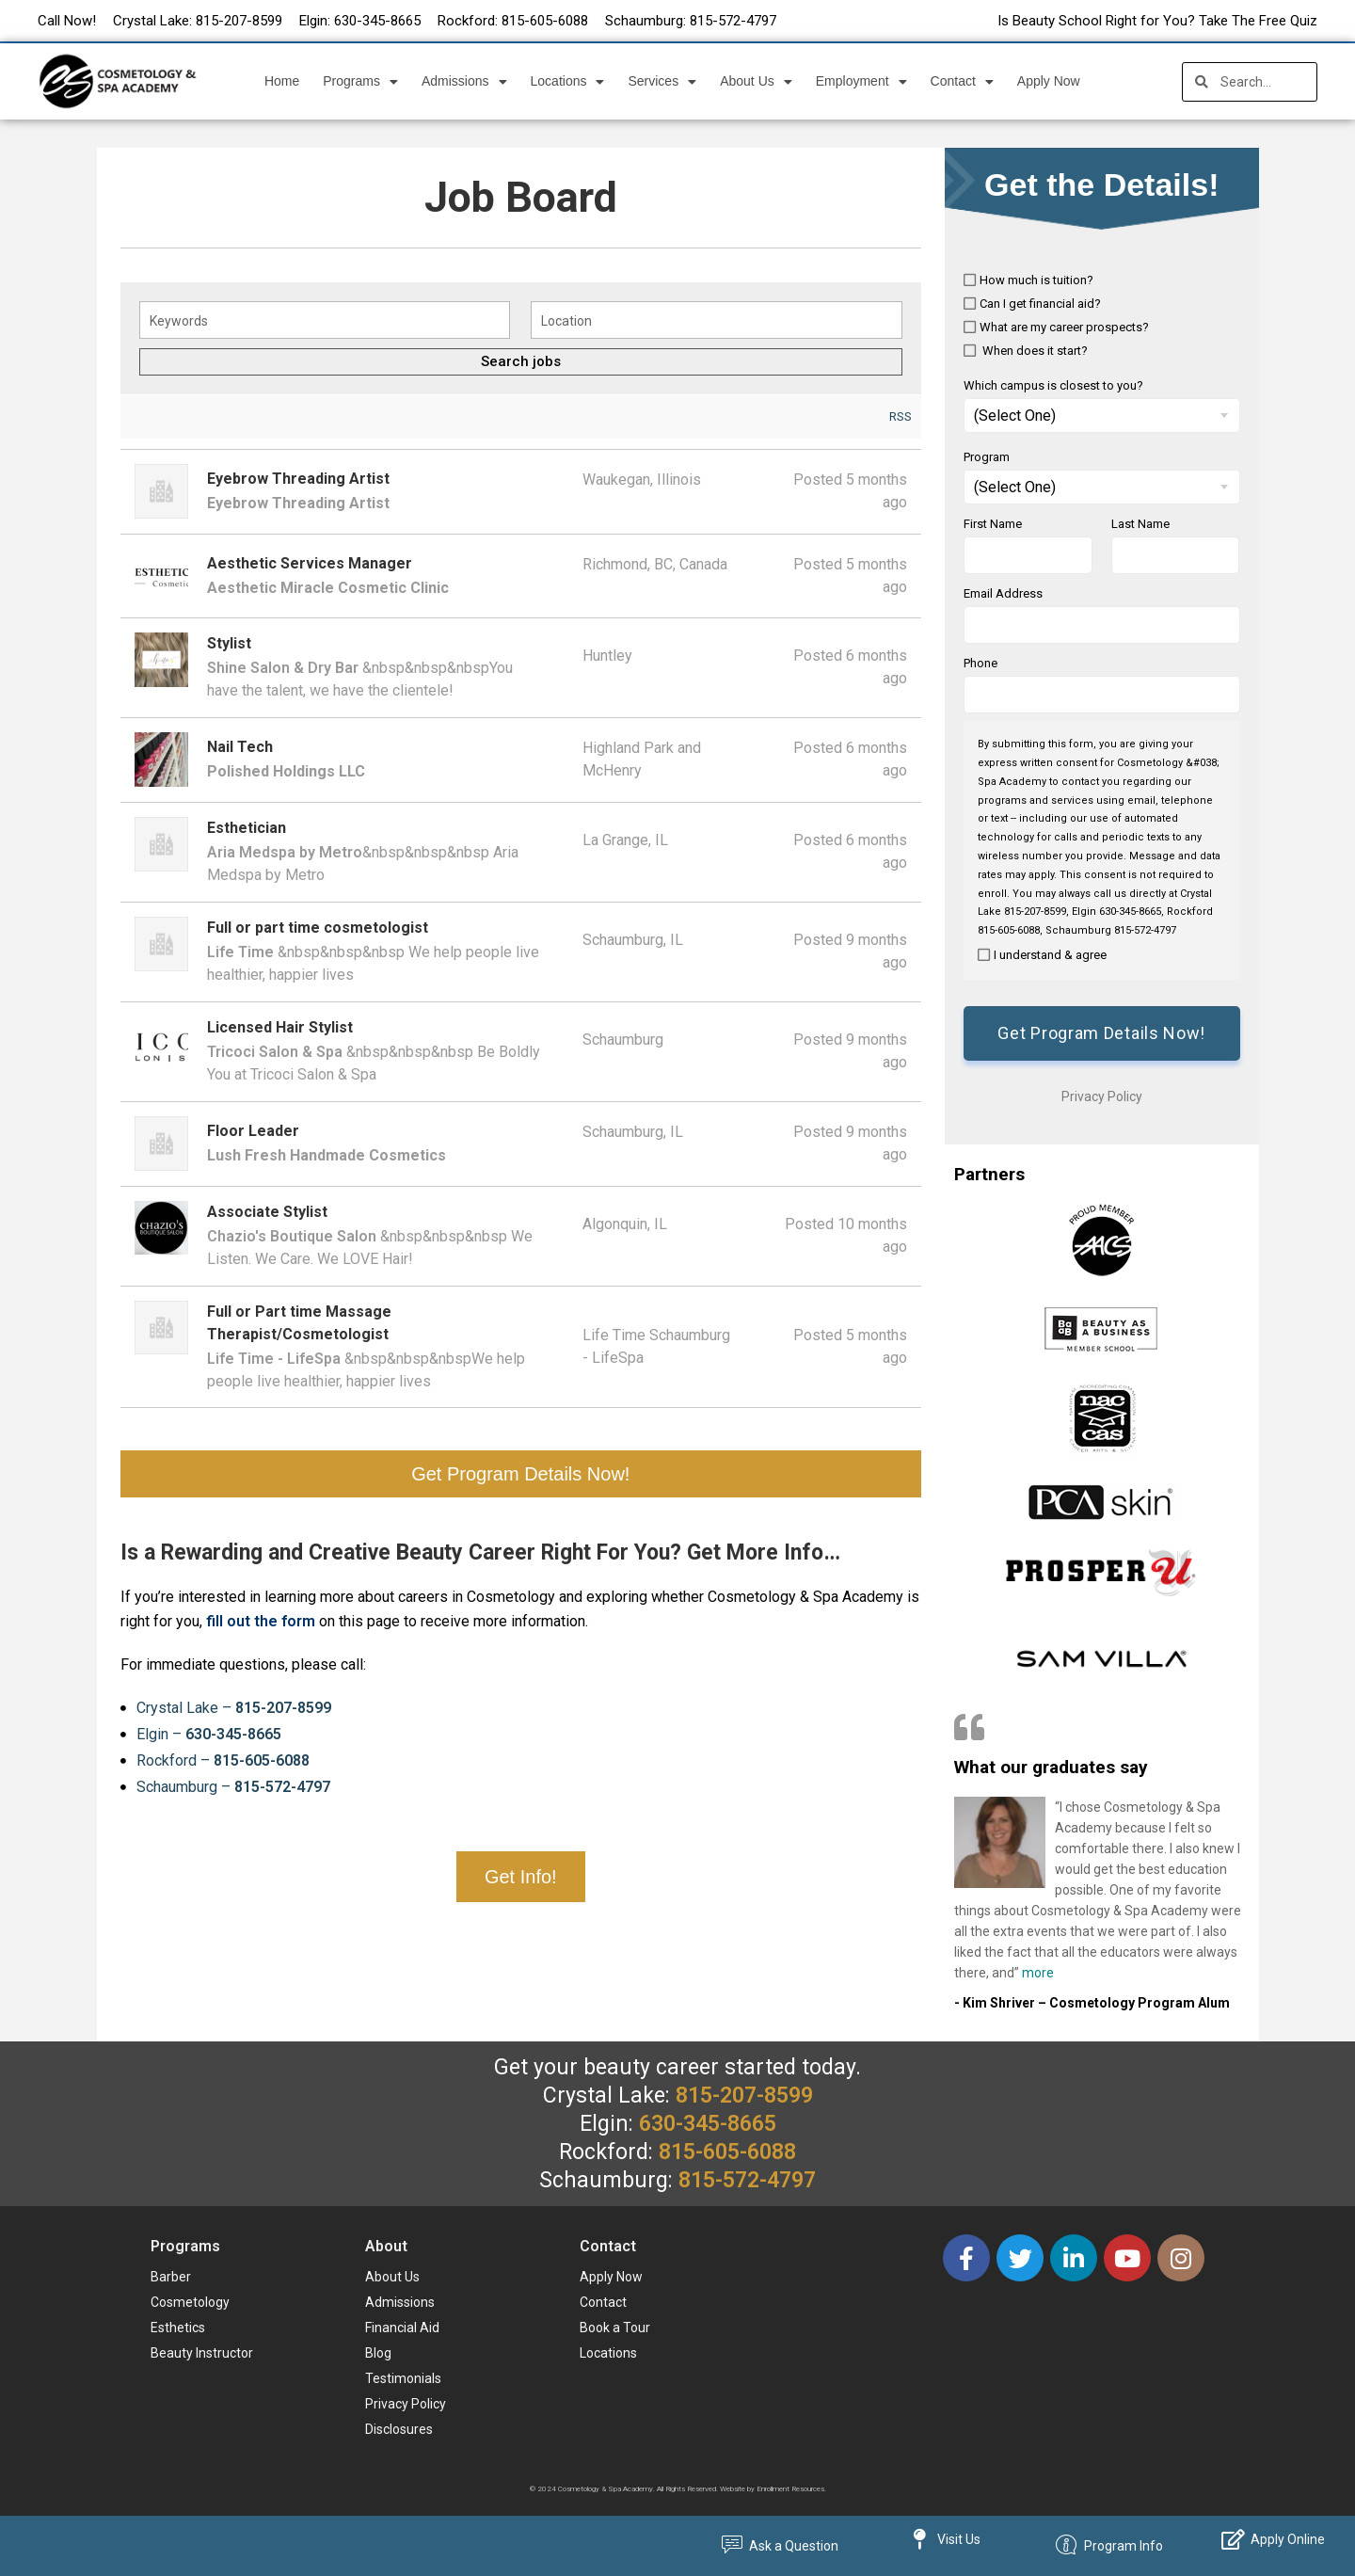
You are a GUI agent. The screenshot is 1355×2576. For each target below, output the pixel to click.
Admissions (464, 82)
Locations (568, 82)
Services (662, 82)
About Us (756, 82)
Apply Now (1048, 80)
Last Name (1140, 524)
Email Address (1003, 593)
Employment (861, 82)
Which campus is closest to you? (1053, 385)
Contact (962, 82)
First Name (993, 524)
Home (281, 80)
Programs (360, 82)
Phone (980, 663)
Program (987, 457)
